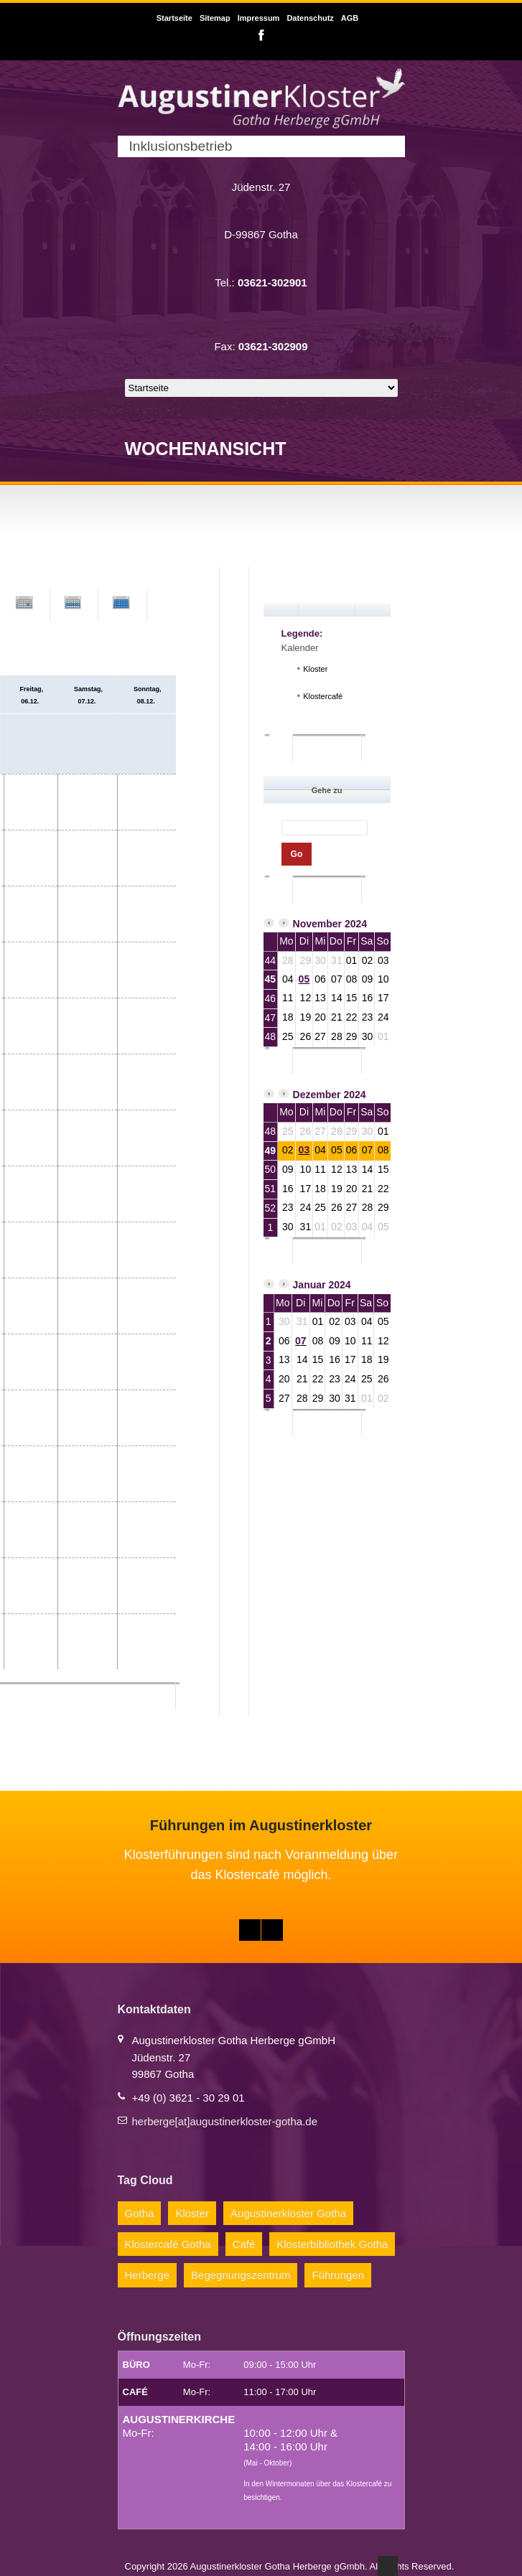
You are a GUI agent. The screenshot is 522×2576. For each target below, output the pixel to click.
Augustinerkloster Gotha (288, 2213)
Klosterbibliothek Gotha (332, 2244)
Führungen (338, 2275)
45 (270, 979)
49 (270, 1150)
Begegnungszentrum (240, 2275)
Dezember (317, 1094)
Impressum (259, 18)
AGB (349, 18)
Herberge (147, 2275)
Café (244, 2244)
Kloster (192, 2213)
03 (304, 1150)
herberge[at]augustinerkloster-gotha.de (225, 2121)
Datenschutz (309, 18)
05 (304, 979)
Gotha (139, 2213)
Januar (309, 1285)
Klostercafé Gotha (168, 2244)
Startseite (174, 18)
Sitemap (215, 18)
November (317, 923)
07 (301, 1340)
